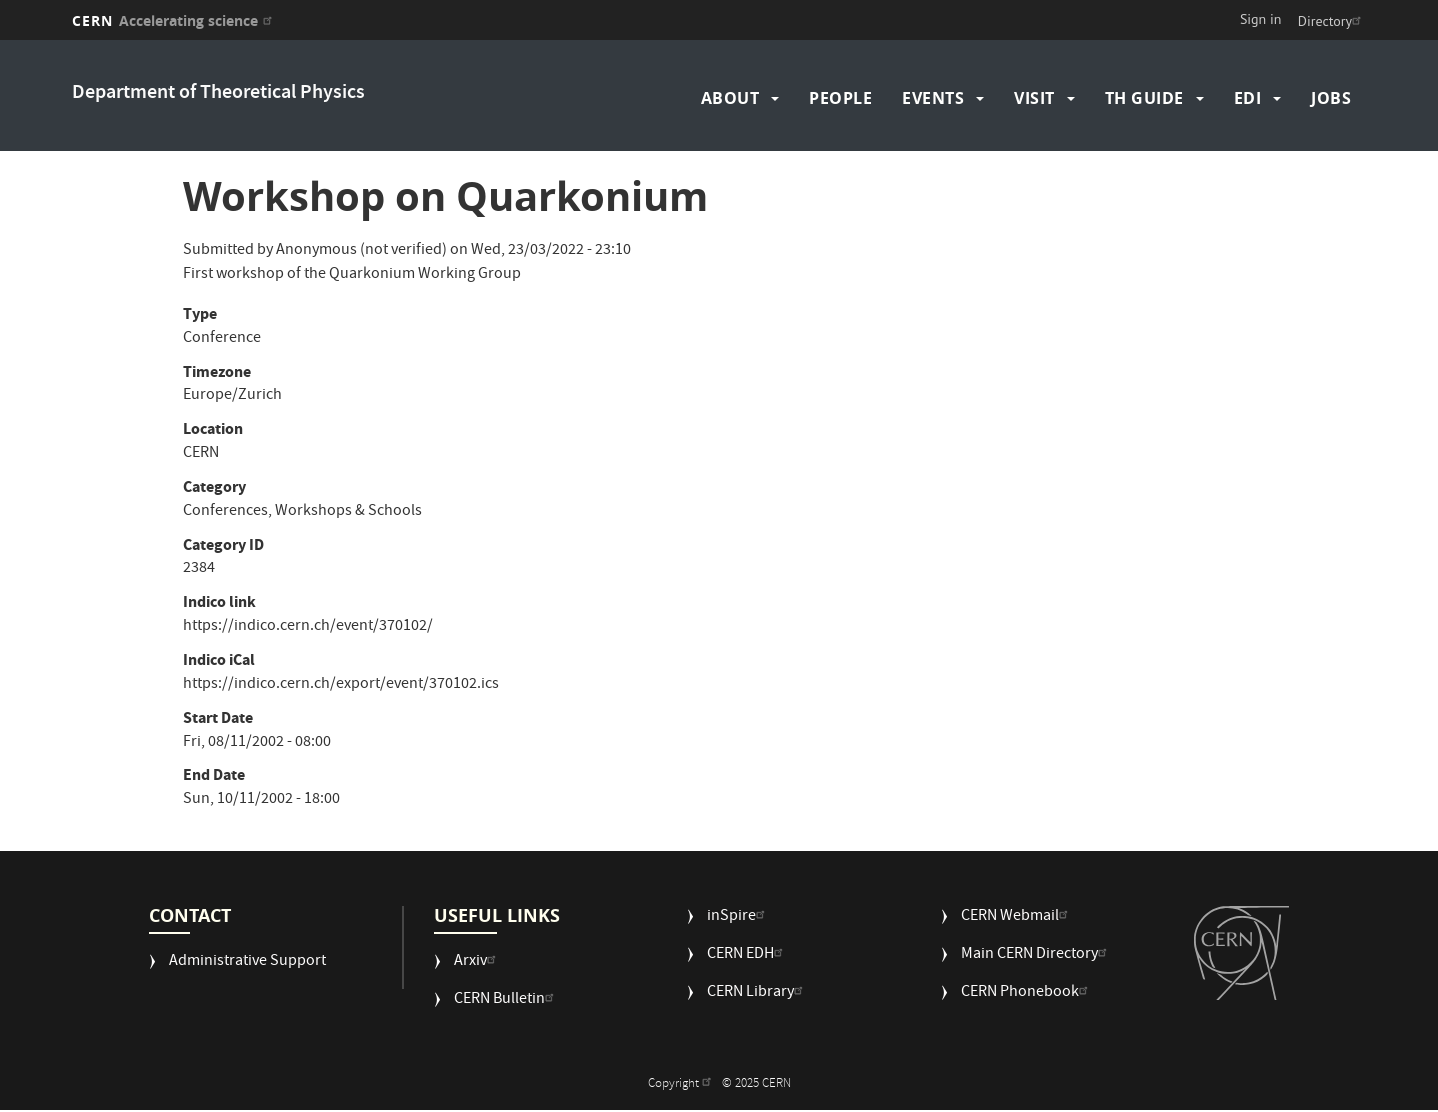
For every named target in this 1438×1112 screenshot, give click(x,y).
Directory (1332, 21)
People (840, 98)
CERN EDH (747, 955)
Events (933, 98)
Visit (1034, 98)
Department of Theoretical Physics (218, 93)
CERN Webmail (1017, 917)
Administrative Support (247, 962)
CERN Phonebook (1027, 993)
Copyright (682, 1084)
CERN (174, 20)
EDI (1248, 98)
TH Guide (1144, 98)
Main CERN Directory (1036, 955)
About (730, 98)
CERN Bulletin (506, 1000)
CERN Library (757, 993)
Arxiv (477, 962)
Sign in (1261, 19)
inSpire (738, 917)
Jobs (1331, 98)
